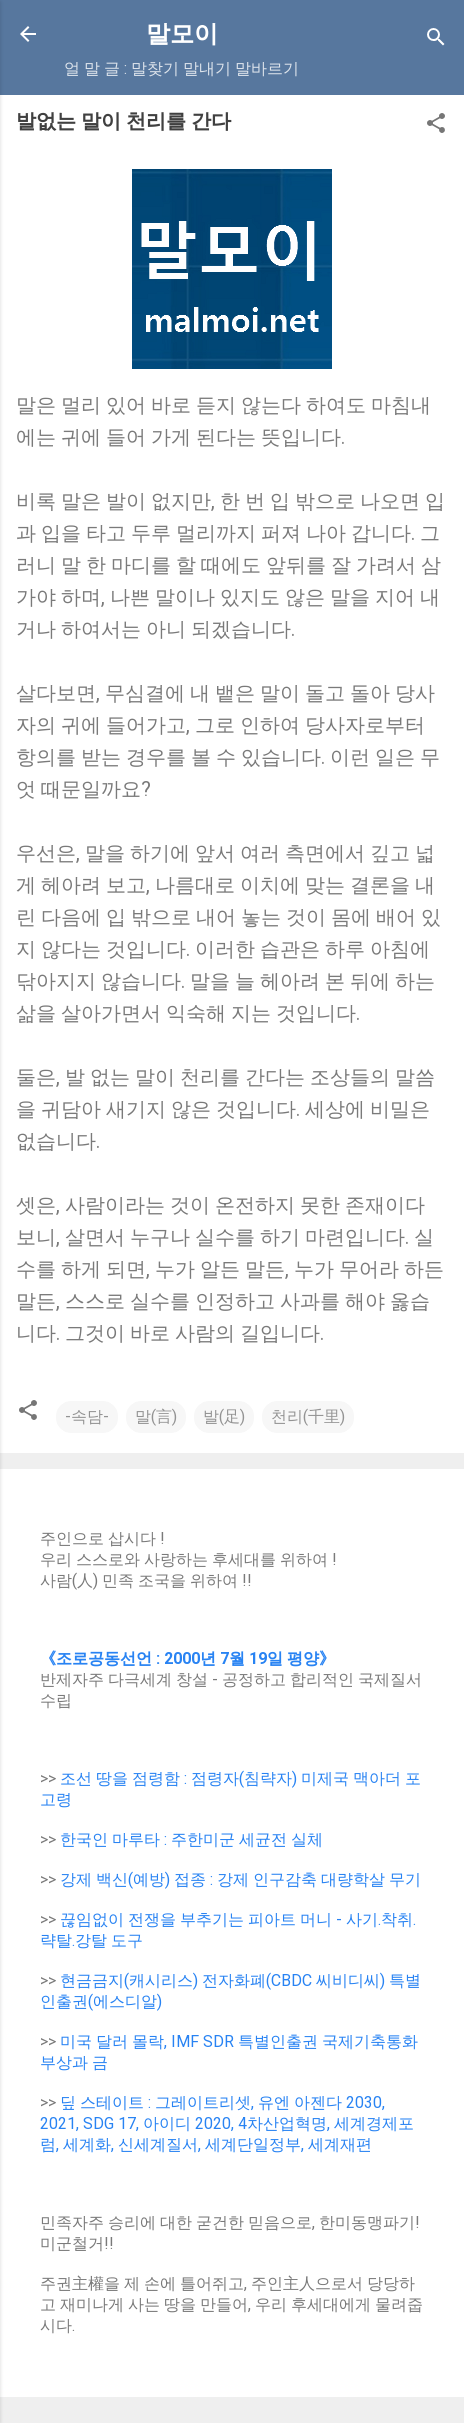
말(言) (156, 1416)
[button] (436, 126)
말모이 (182, 34)
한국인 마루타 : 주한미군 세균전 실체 (191, 1839)
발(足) (224, 1416)
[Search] (436, 40)
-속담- (87, 1416)
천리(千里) (308, 1416)
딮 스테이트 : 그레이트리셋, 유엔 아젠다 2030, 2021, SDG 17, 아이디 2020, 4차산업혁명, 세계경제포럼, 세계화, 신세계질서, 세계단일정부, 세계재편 (227, 2123)
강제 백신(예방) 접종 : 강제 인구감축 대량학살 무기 (240, 1879)
